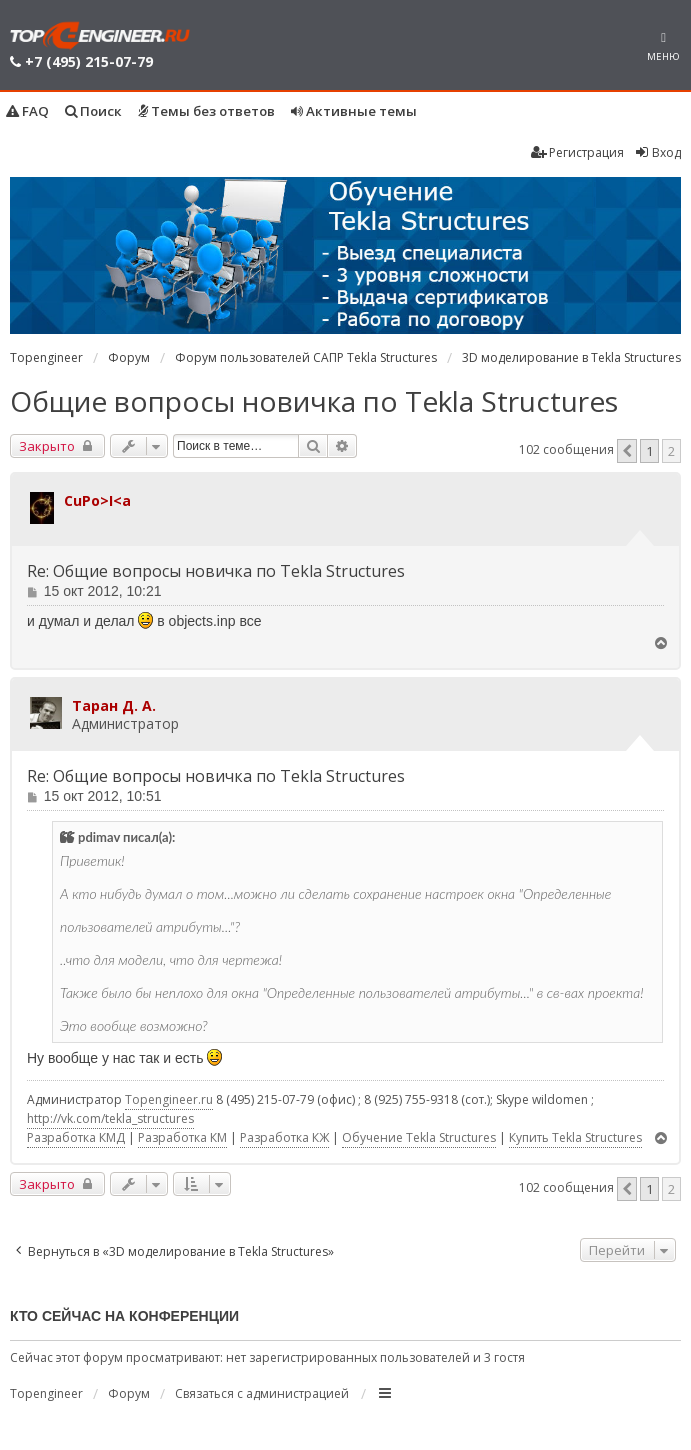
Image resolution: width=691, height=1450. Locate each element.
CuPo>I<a (97, 500)
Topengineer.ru (169, 1099)
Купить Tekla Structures (575, 1137)
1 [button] (649, 451)
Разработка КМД (76, 1137)
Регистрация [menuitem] (577, 152)
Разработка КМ (182, 1137)
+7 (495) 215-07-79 (89, 61)
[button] (627, 451)
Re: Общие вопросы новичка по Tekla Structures (216, 571)
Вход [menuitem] (657, 152)
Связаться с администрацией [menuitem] (262, 1393)
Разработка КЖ (284, 1137)
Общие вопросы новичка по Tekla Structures (314, 401)
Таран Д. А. (114, 705)
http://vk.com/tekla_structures (110, 1118)
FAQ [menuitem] (27, 111)
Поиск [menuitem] (93, 111)
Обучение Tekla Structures (419, 1137)
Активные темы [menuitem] (354, 111)
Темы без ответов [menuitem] (206, 111)
